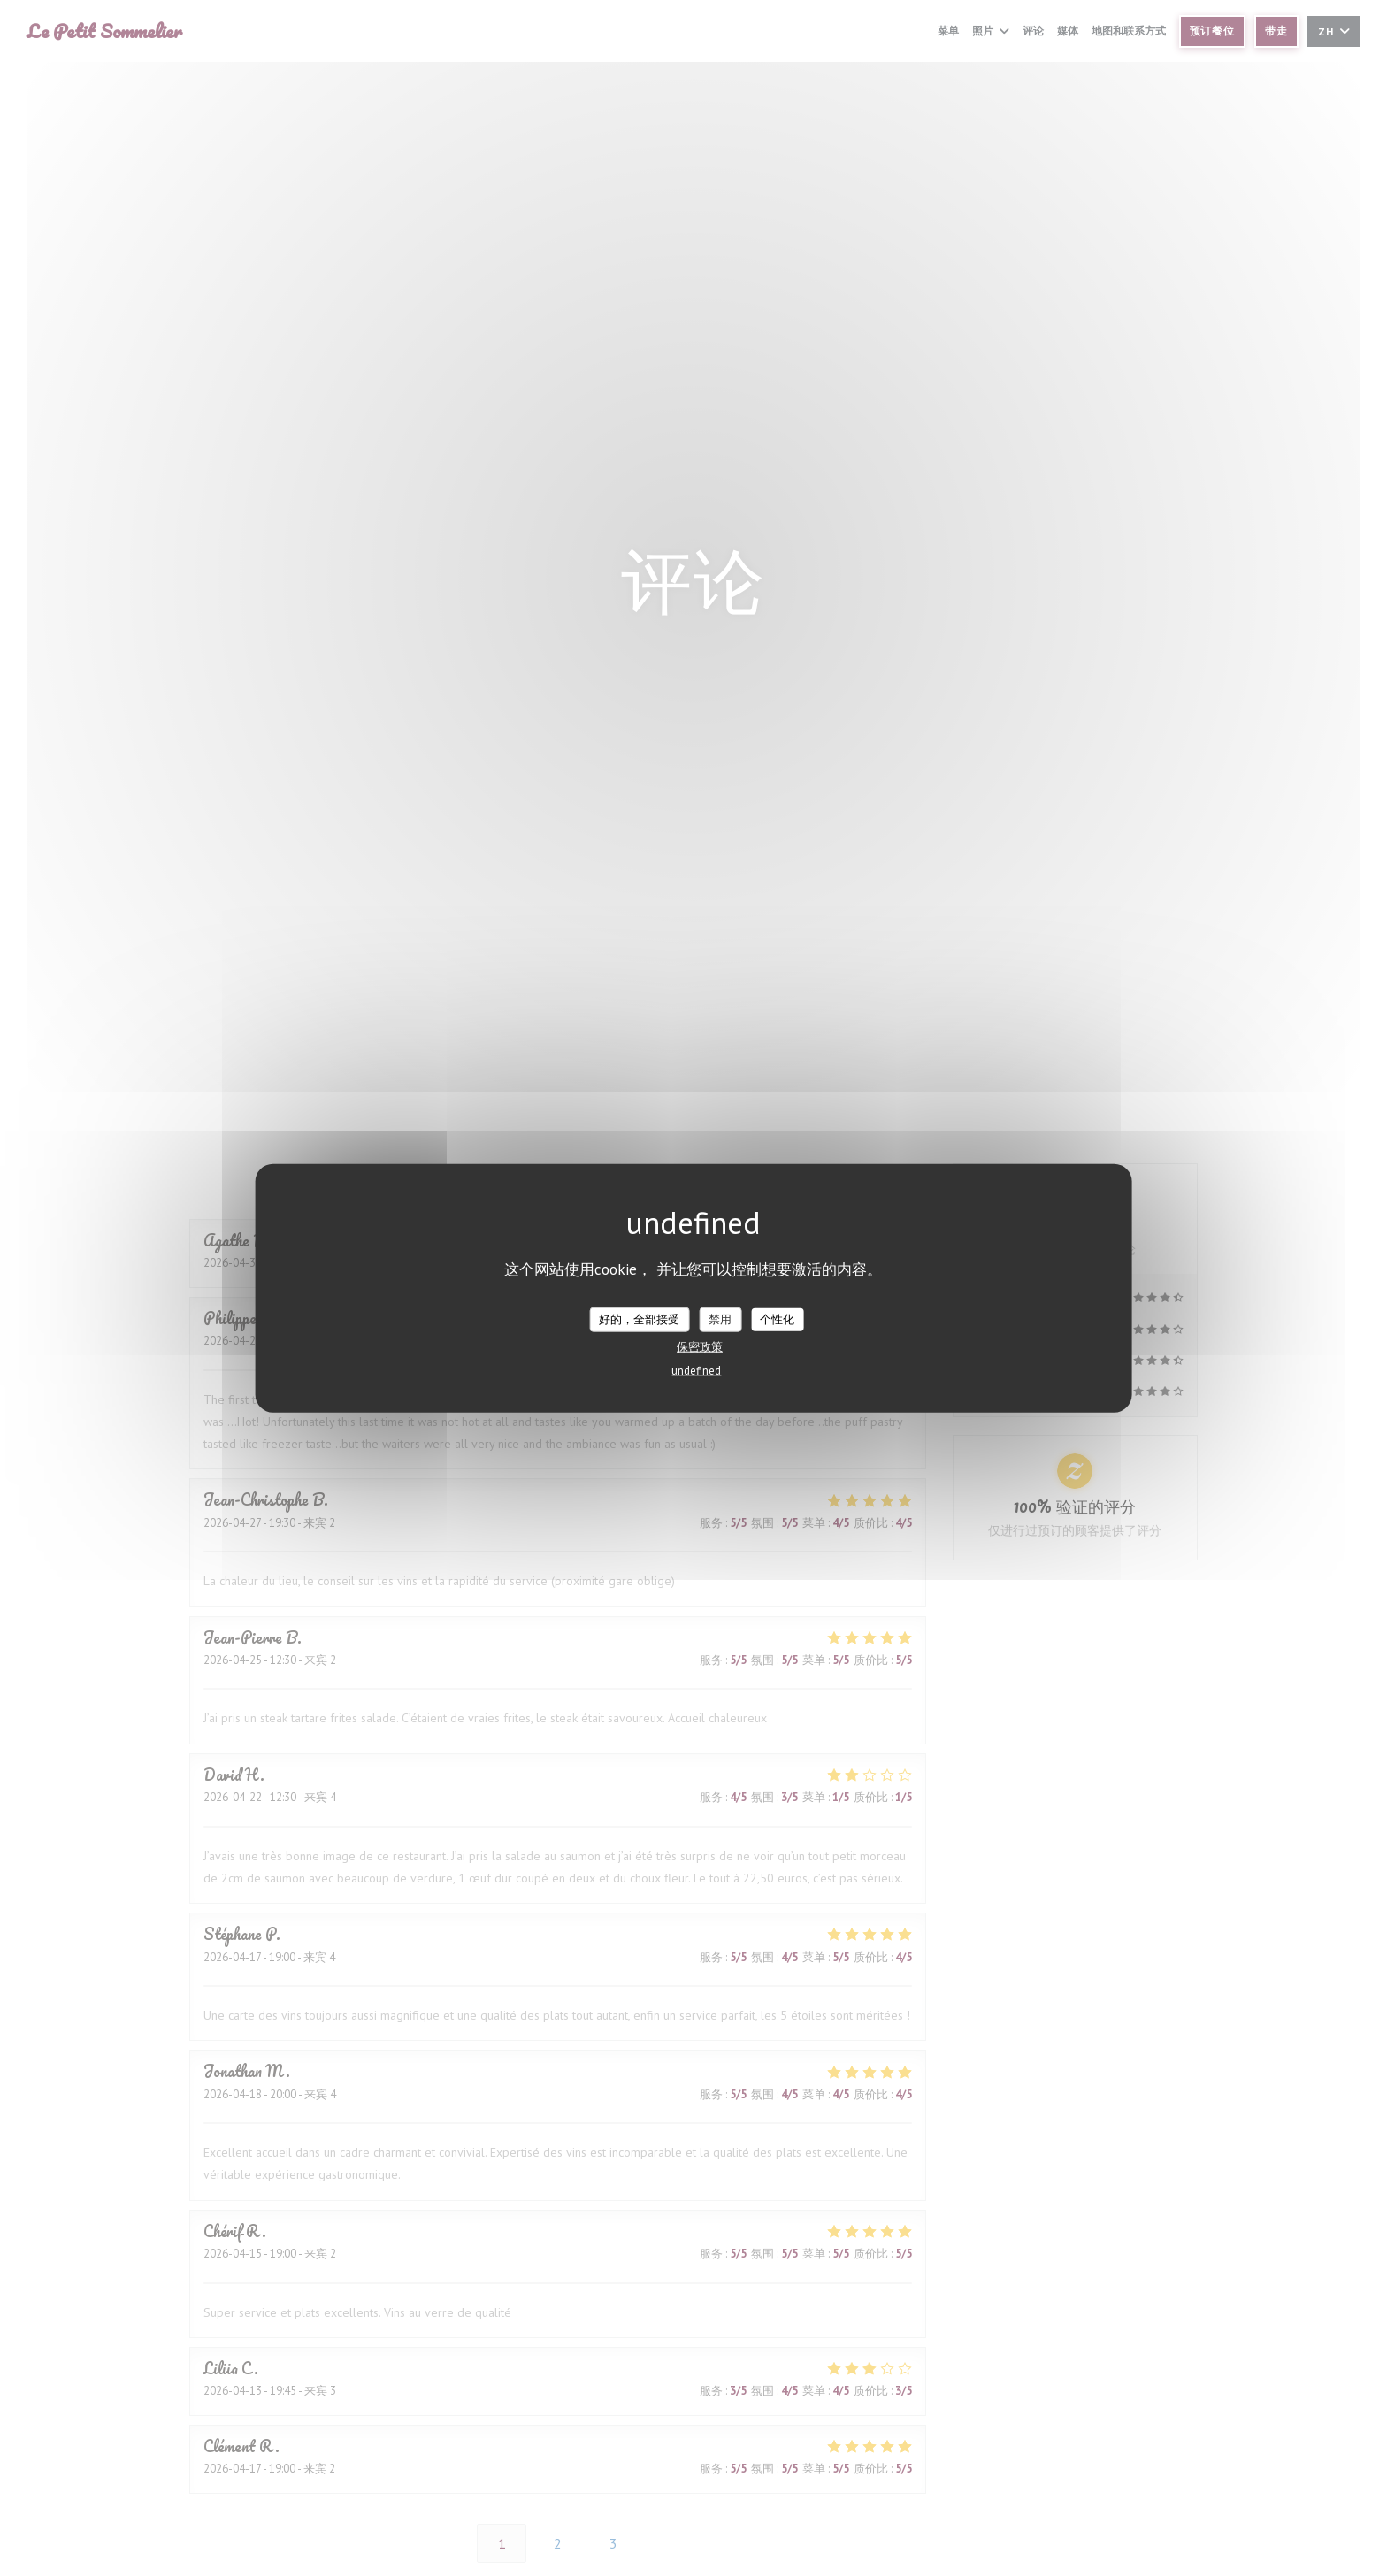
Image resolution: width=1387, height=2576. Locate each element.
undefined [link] (696, 1369)
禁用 (720, 1319)
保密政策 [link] (700, 1345)
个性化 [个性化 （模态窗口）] (777, 1319)
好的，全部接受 (639, 1319)
